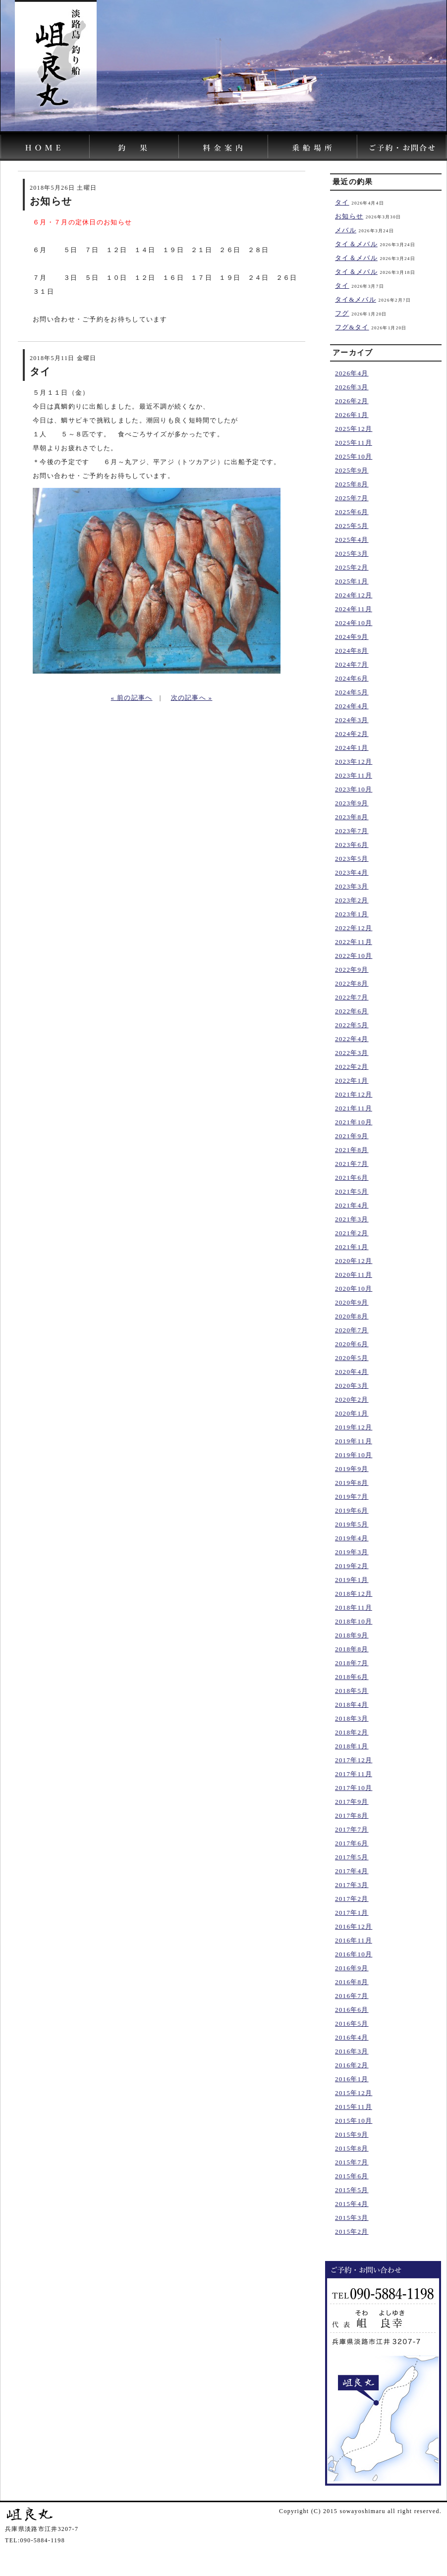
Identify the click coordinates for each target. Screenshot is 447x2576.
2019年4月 (352, 1538)
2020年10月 (353, 1288)
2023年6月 (352, 844)
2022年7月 (352, 997)
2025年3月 (352, 553)
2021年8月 (352, 1150)
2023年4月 (352, 872)
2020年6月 (352, 1344)
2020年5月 (352, 1358)
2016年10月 (353, 1954)
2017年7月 (352, 1829)
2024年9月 (352, 636)
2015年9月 (352, 2134)
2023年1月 (352, 914)
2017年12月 (353, 1760)
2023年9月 (352, 803)
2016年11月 (353, 1940)
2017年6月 (352, 1843)
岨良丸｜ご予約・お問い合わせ (402, 146)
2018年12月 (353, 1593)
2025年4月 (352, 539)
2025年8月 (352, 484)
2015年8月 (352, 2148)
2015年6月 (352, 2176)
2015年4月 (352, 2204)
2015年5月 (352, 2190)
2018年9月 (352, 1635)
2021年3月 (352, 1219)
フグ (342, 313)
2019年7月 (352, 1496)
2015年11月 (353, 2106)
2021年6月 (352, 1177)
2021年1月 (352, 1247)
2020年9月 (352, 1302)
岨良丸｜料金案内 (224, 146)
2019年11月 (353, 1441)
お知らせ (349, 216)
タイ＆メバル (356, 244)
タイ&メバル (355, 299)
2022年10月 (353, 955)
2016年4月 (352, 2037)
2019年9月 (352, 1468)
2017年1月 (352, 1912)
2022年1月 (352, 1080)
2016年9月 (352, 1968)
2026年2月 (352, 401)
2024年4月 (352, 706)
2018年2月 (352, 1732)
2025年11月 (353, 442)
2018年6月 (352, 1677)
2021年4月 (352, 1205)
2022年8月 (352, 983)
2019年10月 (353, 1455)
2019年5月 (352, 1524)
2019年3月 (352, 1552)
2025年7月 (352, 498)
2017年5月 (352, 1857)
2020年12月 (353, 1260)
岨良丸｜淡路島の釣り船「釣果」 (134, 146)
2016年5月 (352, 2023)
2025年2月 (352, 567)
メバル (345, 230)
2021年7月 (352, 1163)
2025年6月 (352, 512)
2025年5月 (352, 525)
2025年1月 (352, 581)
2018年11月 (353, 1607)
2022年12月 (353, 928)
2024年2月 (352, 733)
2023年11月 (353, 775)
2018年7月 (352, 1663)
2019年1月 (352, 1579)
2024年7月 (352, 664)
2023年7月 (352, 831)
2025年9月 (352, 470)
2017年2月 (352, 1898)
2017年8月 (352, 1815)
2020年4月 (352, 1371)
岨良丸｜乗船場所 (313, 146)
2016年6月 (352, 2009)
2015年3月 (352, 2217)
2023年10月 (353, 789)
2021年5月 (352, 1191)
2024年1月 (352, 747)
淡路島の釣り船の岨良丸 (44, 146)
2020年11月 (353, 1274)
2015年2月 (352, 2231)
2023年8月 (352, 817)
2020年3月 (352, 1385)
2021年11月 (353, 1108)
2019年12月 (353, 1427)
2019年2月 (352, 1566)
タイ (342, 202)
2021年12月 (353, 1094)
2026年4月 (352, 373)
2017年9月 (352, 1801)
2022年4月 (352, 1039)
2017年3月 (352, 1885)
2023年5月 (352, 858)
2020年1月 (352, 1413)
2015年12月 (353, 2093)
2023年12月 (353, 761)
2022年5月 (352, 1025)
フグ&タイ (352, 327)
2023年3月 (352, 886)
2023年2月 (352, 900)
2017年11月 (353, 1774)
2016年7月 (352, 1995)
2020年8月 (352, 1316)
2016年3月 (352, 2051)
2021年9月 (352, 1136)
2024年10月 (353, 623)
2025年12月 (353, 428)
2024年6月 (352, 678)
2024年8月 (352, 650)
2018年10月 (353, 1621)
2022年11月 (353, 942)
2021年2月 (352, 1233)
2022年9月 (352, 969)
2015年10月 (353, 2120)
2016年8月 (352, 1982)
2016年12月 (353, 1926)
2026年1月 (352, 415)
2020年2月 (352, 1399)
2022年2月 (352, 1066)
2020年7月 (352, 1330)
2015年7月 (352, 2162)
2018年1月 (352, 1746)
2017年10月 (353, 1787)
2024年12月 (353, 595)
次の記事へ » (192, 697)
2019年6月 (352, 1510)
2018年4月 (352, 1704)
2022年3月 (352, 1052)
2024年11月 (353, 609)
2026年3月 (352, 387)
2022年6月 (352, 1011)
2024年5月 (352, 692)
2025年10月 (353, 456)
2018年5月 (352, 1690)
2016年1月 (352, 2079)
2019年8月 (352, 1482)
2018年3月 (352, 1718)
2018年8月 (352, 1649)
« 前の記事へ (132, 697)
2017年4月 (352, 1871)
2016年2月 (352, 2065)
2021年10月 (353, 1122)
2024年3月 (352, 720)
